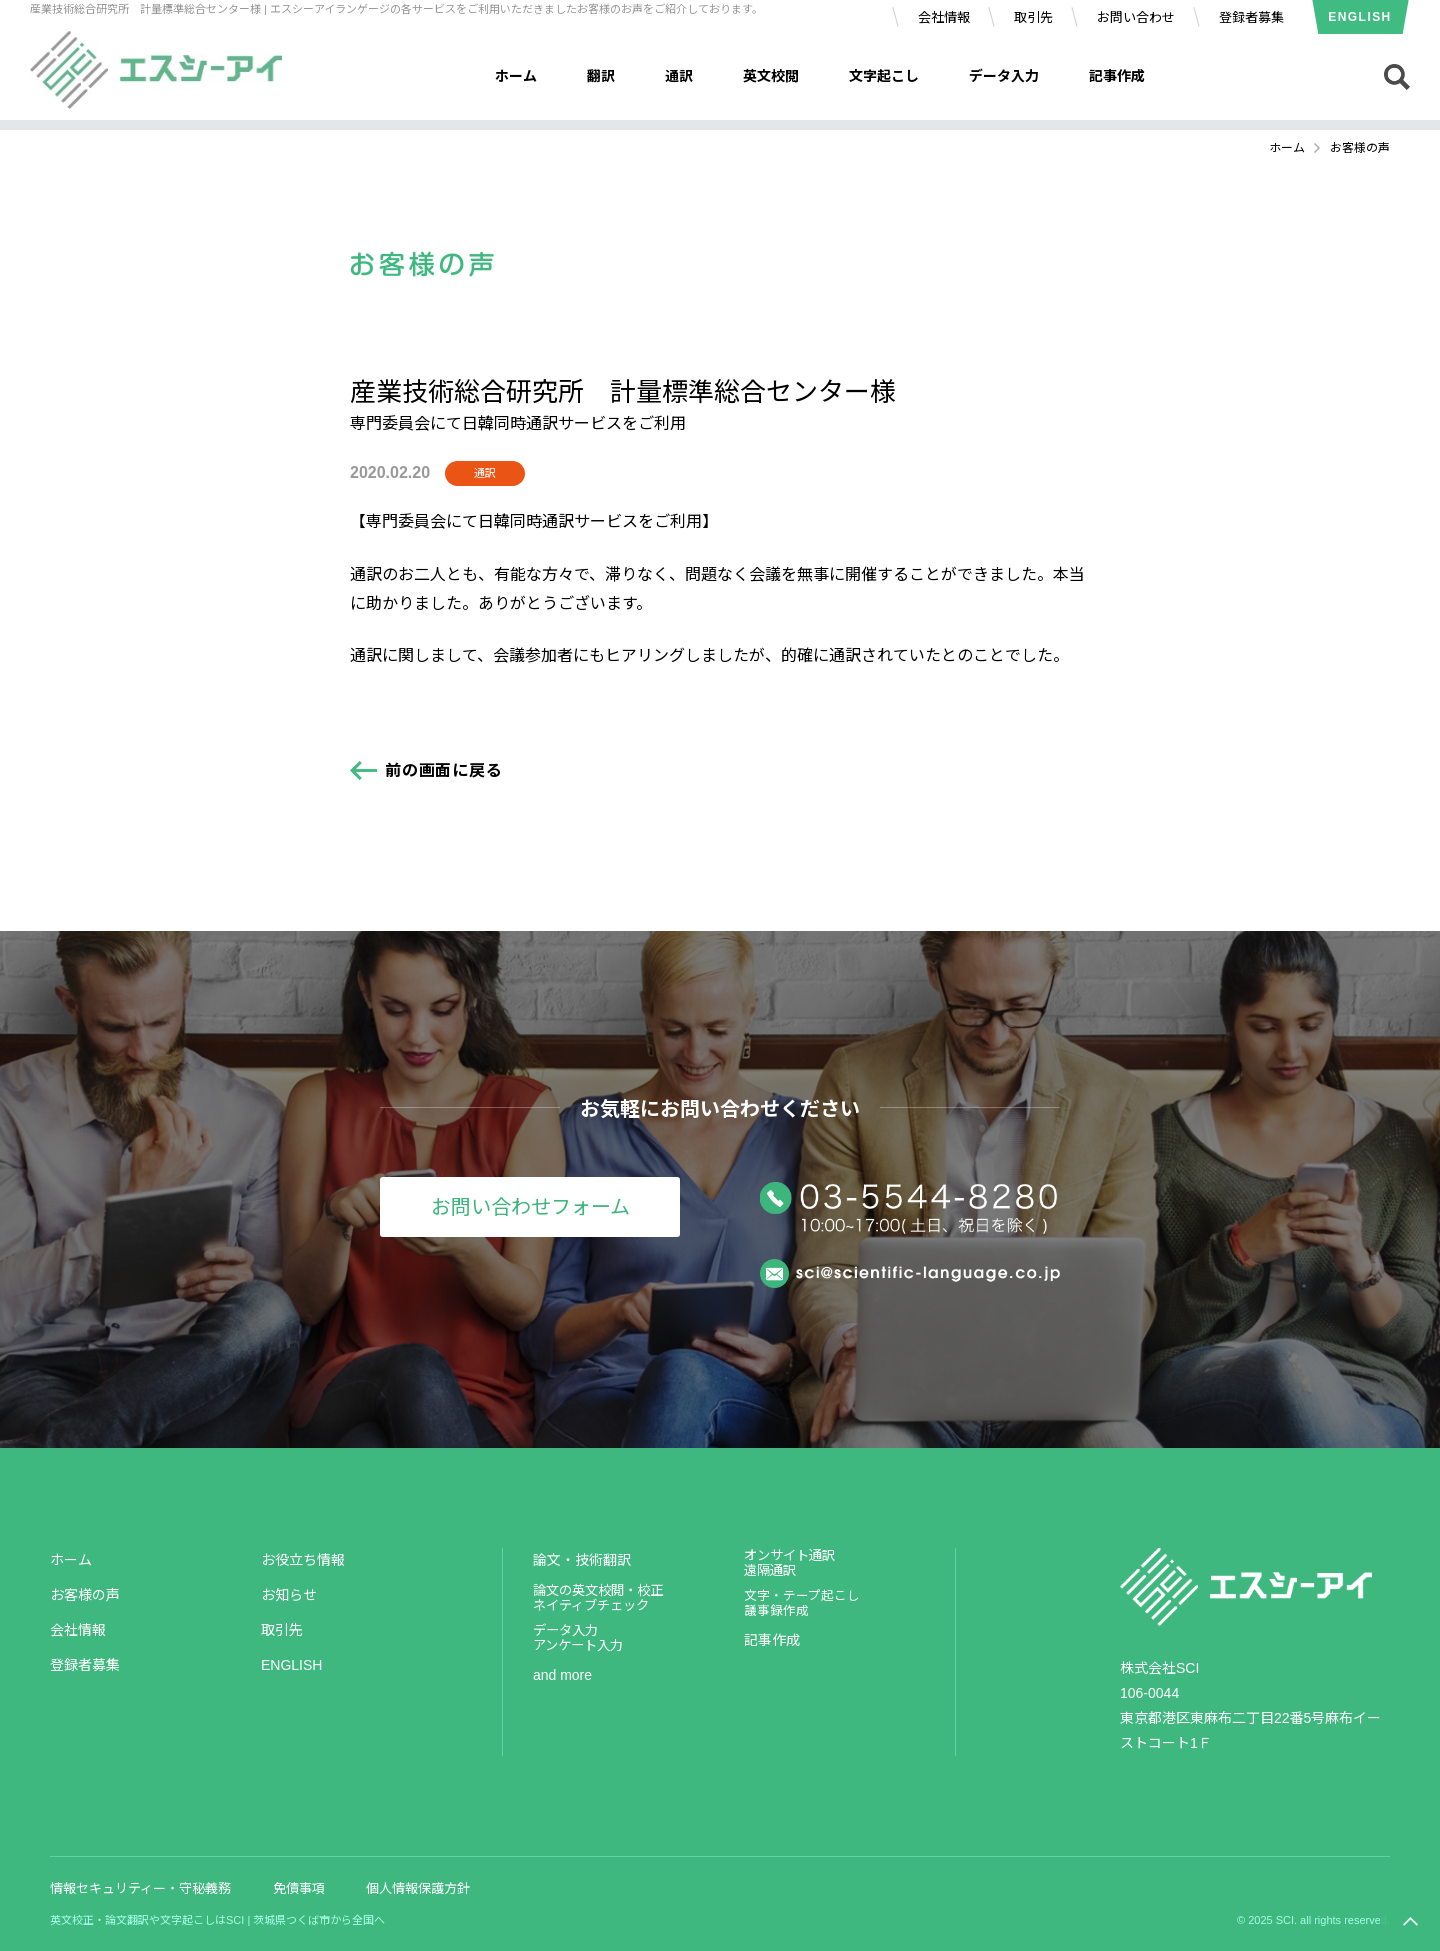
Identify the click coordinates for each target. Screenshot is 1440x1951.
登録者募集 (1251, 17)
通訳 (679, 76)
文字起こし (884, 76)
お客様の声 (85, 1595)
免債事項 (299, 1888)
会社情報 (944, 17)
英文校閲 (771, 76)
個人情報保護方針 (418, 1888)
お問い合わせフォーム (530, 1207)
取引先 (1033, 17)
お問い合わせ (1136, 17)
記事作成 (1117, 76)
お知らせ (289, 1595)
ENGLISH (1359, 17)
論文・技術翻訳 (582, 1560)
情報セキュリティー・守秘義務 (140, 1888)
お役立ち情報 (303, 1560)
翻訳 (601, 76)
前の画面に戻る (444, 770)
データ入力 (1004, 76)
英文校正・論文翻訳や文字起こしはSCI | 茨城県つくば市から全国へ (217, 1920)
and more (562, 1675)
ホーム (516, 76)
